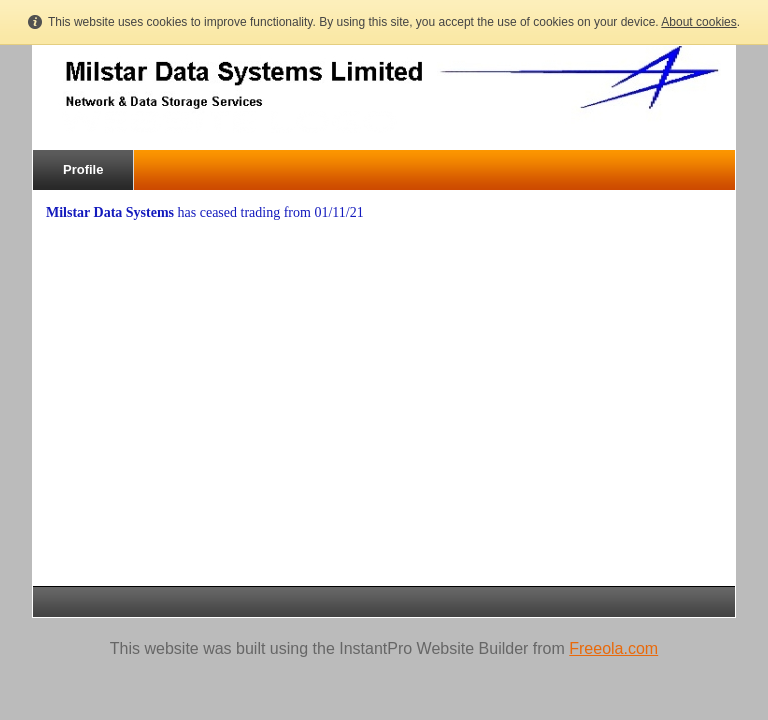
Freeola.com (613, 648)
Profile (83, 169)
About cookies (698, 22)
